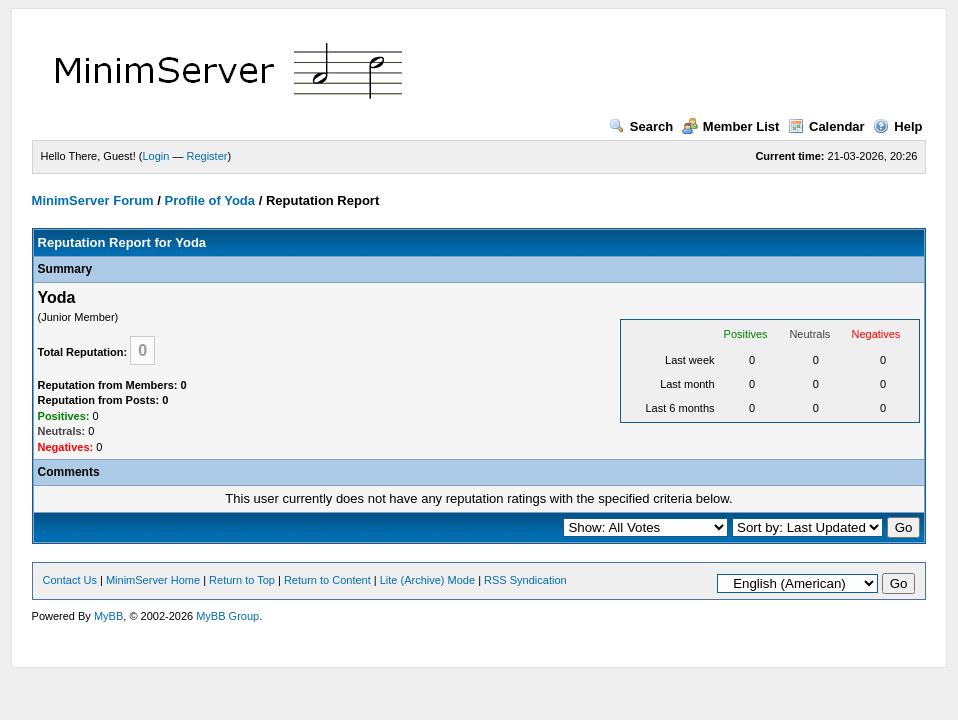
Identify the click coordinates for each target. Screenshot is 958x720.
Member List (731, 126)
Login (155, 156)
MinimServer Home (153, 580)
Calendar (826, 126)
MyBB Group (227, 616)
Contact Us (70, 580)
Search (641, 126)
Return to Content (327, 580)
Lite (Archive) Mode (427, 580)
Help (897, 126)
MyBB (108, 616)
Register (207, 156)
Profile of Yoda (209, 200)
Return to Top (242, 580)
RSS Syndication (525, 580)
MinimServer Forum (93, 200)
